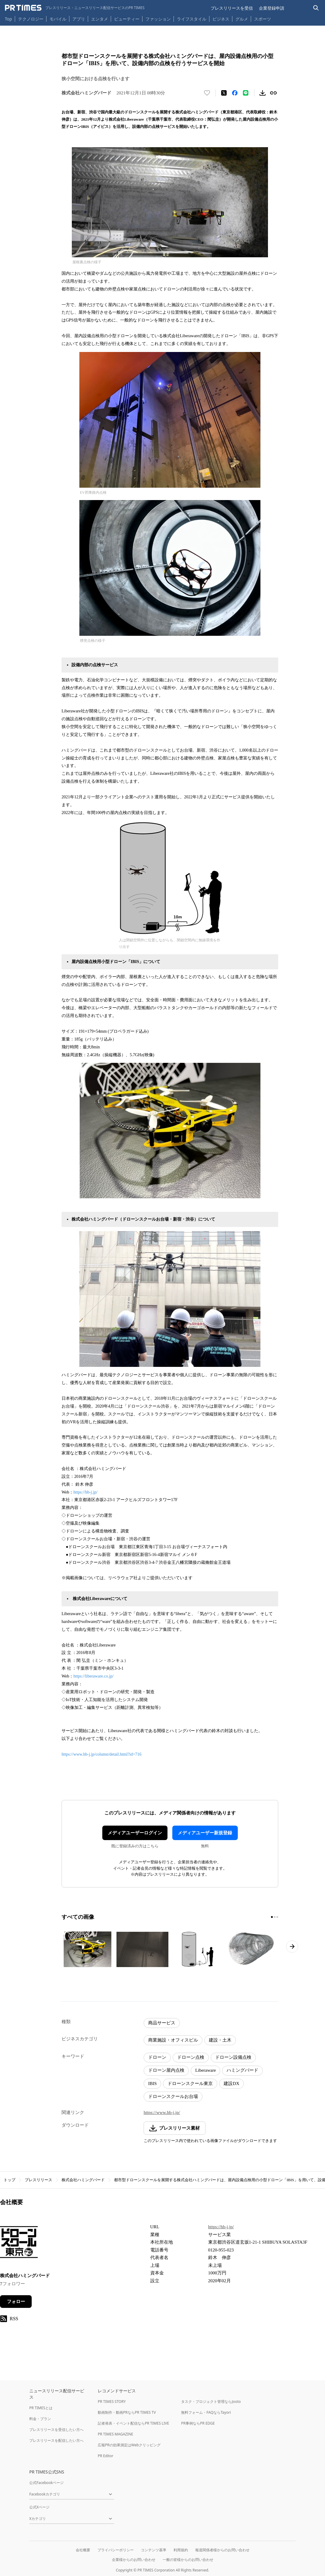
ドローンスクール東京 (190, 2083)
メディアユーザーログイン (135, 1832)
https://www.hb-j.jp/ (162, 2112)
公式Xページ (39, 2507)
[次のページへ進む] (292, 1947)
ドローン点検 (190, 2057)
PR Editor (105, 2455)
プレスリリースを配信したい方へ (56, 2440)
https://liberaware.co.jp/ (93, 1676)
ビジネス (220, 19)
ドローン (157, 2057)
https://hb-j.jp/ (85, 1492)
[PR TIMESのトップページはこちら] (75, 7)
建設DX (231, 2083)
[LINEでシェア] (245, 93)
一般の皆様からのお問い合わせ (188, 2559)
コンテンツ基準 (153, 2549)
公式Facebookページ (46, 2482)
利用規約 (181, 2549)
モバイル (57, 19)
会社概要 (83, 2549)
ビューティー (126, 19)
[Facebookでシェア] (235, 93)
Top (8, 19)
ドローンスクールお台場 (173, 2096)
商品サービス (161, 2022)
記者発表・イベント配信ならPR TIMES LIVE (133, 2423)
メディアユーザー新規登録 (205, 1832)
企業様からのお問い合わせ (133, 2559)
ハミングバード (242, 2070)
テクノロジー (30, 19)
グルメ (241, 19)
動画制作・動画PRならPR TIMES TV (127, 2412)
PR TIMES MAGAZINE (115, 2434)
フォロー (16, 2301)
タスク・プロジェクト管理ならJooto (211, 2401)
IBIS (152, 2083)
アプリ (78, 19)
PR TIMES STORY (112, 2401)
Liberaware (205, 2070)
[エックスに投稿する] (224, 93)
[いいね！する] (207, 93)
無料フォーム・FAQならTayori (206, 2412)
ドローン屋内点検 (166, 2070)
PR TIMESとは (41, 2407)
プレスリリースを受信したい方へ (56, 2429)
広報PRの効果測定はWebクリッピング (129, 2445)
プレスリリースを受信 (232, 8)
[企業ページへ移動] (19, 2243)
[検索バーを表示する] (316, 8)
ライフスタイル (191, 19)
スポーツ (262, 19)
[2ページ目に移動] (275, 1917)
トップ (9, 2180)
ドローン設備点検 (233, 2057)
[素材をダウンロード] (262, 93)
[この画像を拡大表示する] (87, 1949)
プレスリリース (38, 2180)
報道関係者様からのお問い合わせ (222, 2549)
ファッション (158, 19)
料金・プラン (40, 2418)
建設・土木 (220, 2040)
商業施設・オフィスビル (173, 2040)
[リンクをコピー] (273, 93)
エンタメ (99, 19)
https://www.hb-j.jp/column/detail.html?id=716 (102, 1754)
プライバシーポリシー (115, 2549)
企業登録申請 (271, 8)
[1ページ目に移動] (272, 1917)
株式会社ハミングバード (83, 2180)
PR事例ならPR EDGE (198, 2423)
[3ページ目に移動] (277, 1917)
